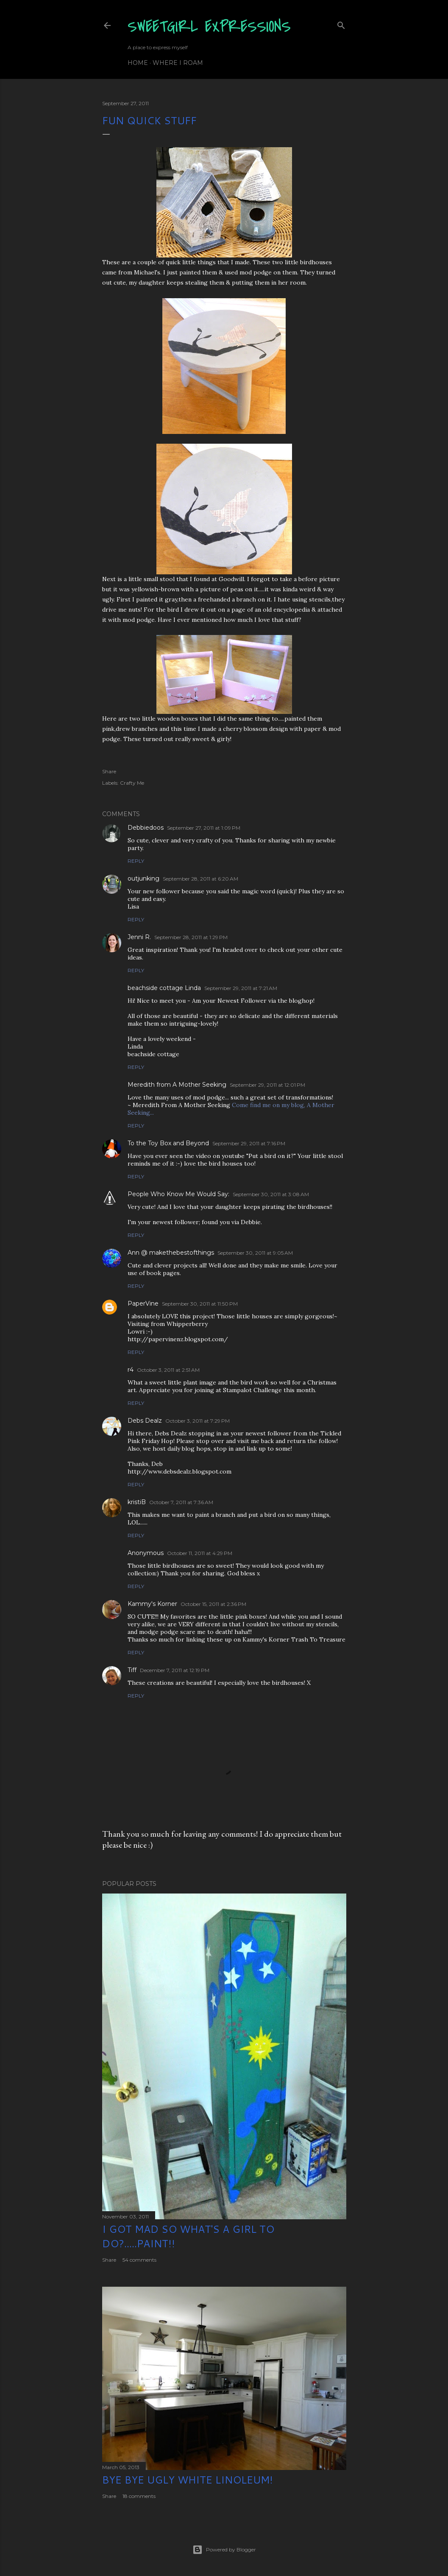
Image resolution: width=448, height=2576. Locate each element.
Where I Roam (178, 63)
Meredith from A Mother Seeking (177, 1084)
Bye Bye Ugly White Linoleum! (187, 2480)
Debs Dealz (145, 1420)
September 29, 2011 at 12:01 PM (267, 1085)
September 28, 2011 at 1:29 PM (191, 937)
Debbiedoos (146, 827)
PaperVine (143, 1303)
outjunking (143, 878)
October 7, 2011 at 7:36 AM (181, 1502)
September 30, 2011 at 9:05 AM (255, 1253)
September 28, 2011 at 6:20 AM (200, 878)
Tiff (132, 1670)
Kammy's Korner (152, 1604)
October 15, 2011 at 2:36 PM (213, 1604)
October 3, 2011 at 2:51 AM (168, 1370)
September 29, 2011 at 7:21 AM (240, 988)
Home (138, 63)
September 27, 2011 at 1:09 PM (203, 828)
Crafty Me (132, 783)
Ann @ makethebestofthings (171, 1252)
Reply (136, 861)
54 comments (139, 2260)
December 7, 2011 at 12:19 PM (174, 1670)
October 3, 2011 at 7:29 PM (197, 1421)
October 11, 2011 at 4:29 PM (199, 1553)
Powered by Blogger (224, 2550)
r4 (131, 1369)
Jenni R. (139, 937)
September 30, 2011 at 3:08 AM (271, 1194)
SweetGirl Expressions (209, 26)
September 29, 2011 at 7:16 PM (248, 1143)
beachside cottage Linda (164, 988)
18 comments (139, 2496)
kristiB (137, 1502)
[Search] (341, 23)
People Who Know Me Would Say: (178, 1194)
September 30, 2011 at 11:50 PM (200, 1304)
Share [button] (109, 771)
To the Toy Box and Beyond (168, 1143)
